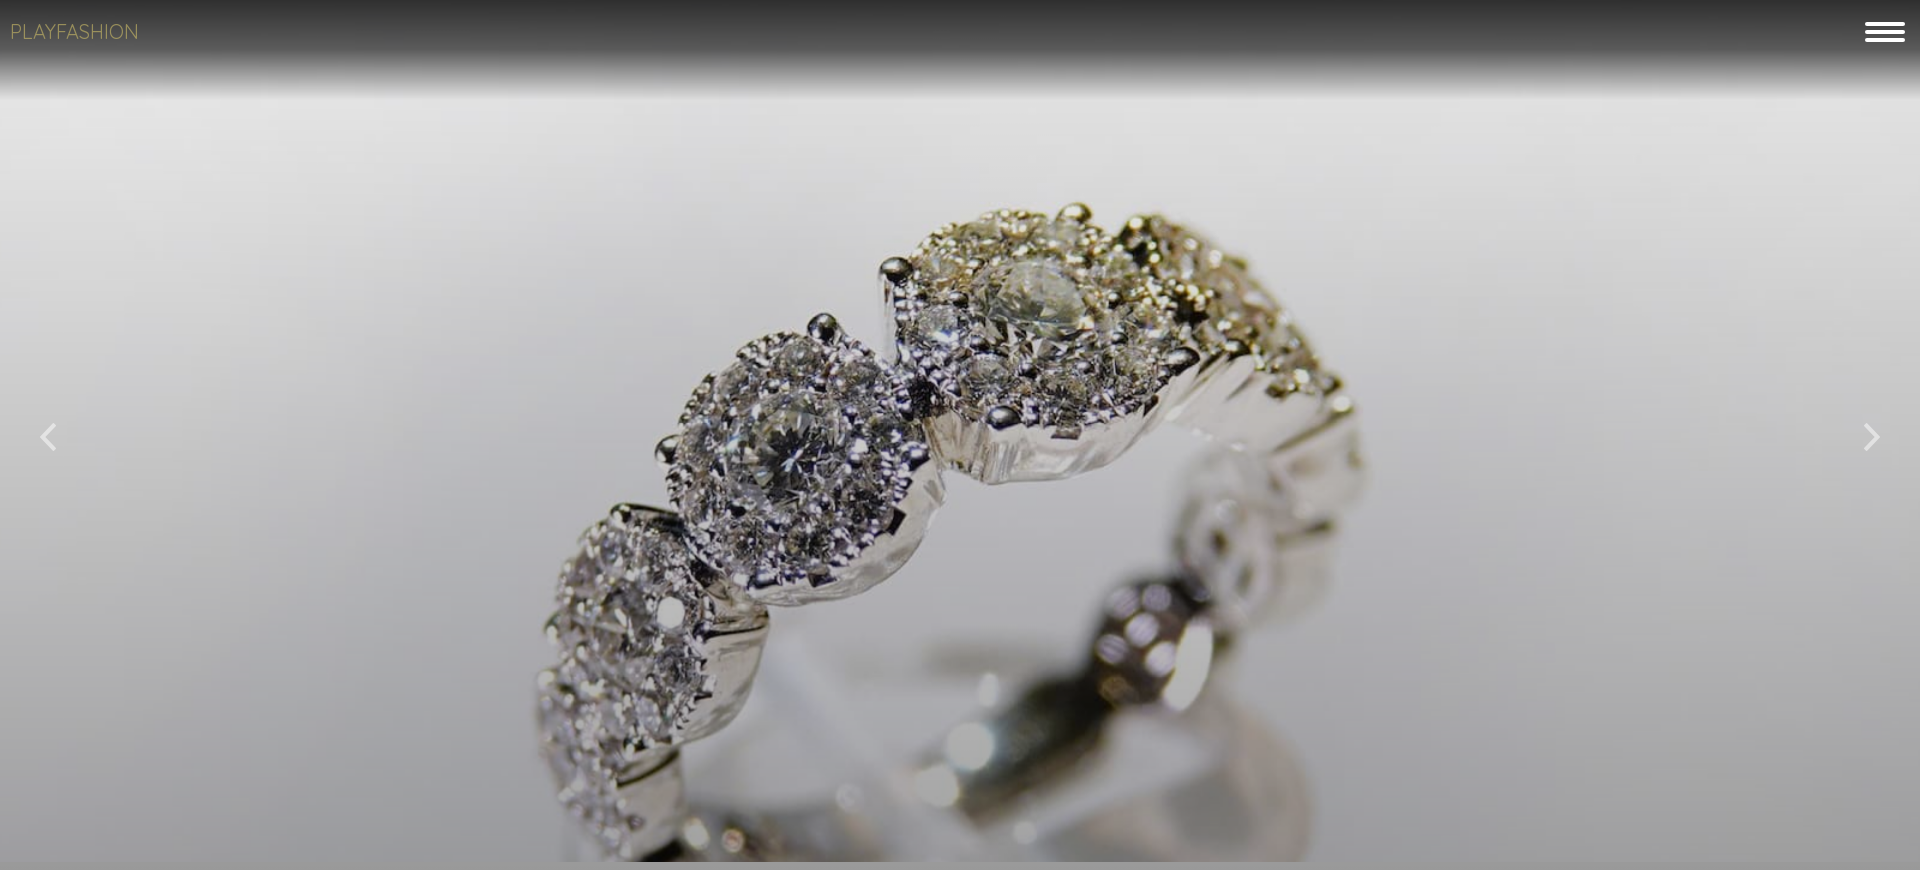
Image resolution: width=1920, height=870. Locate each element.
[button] (48, 429)
